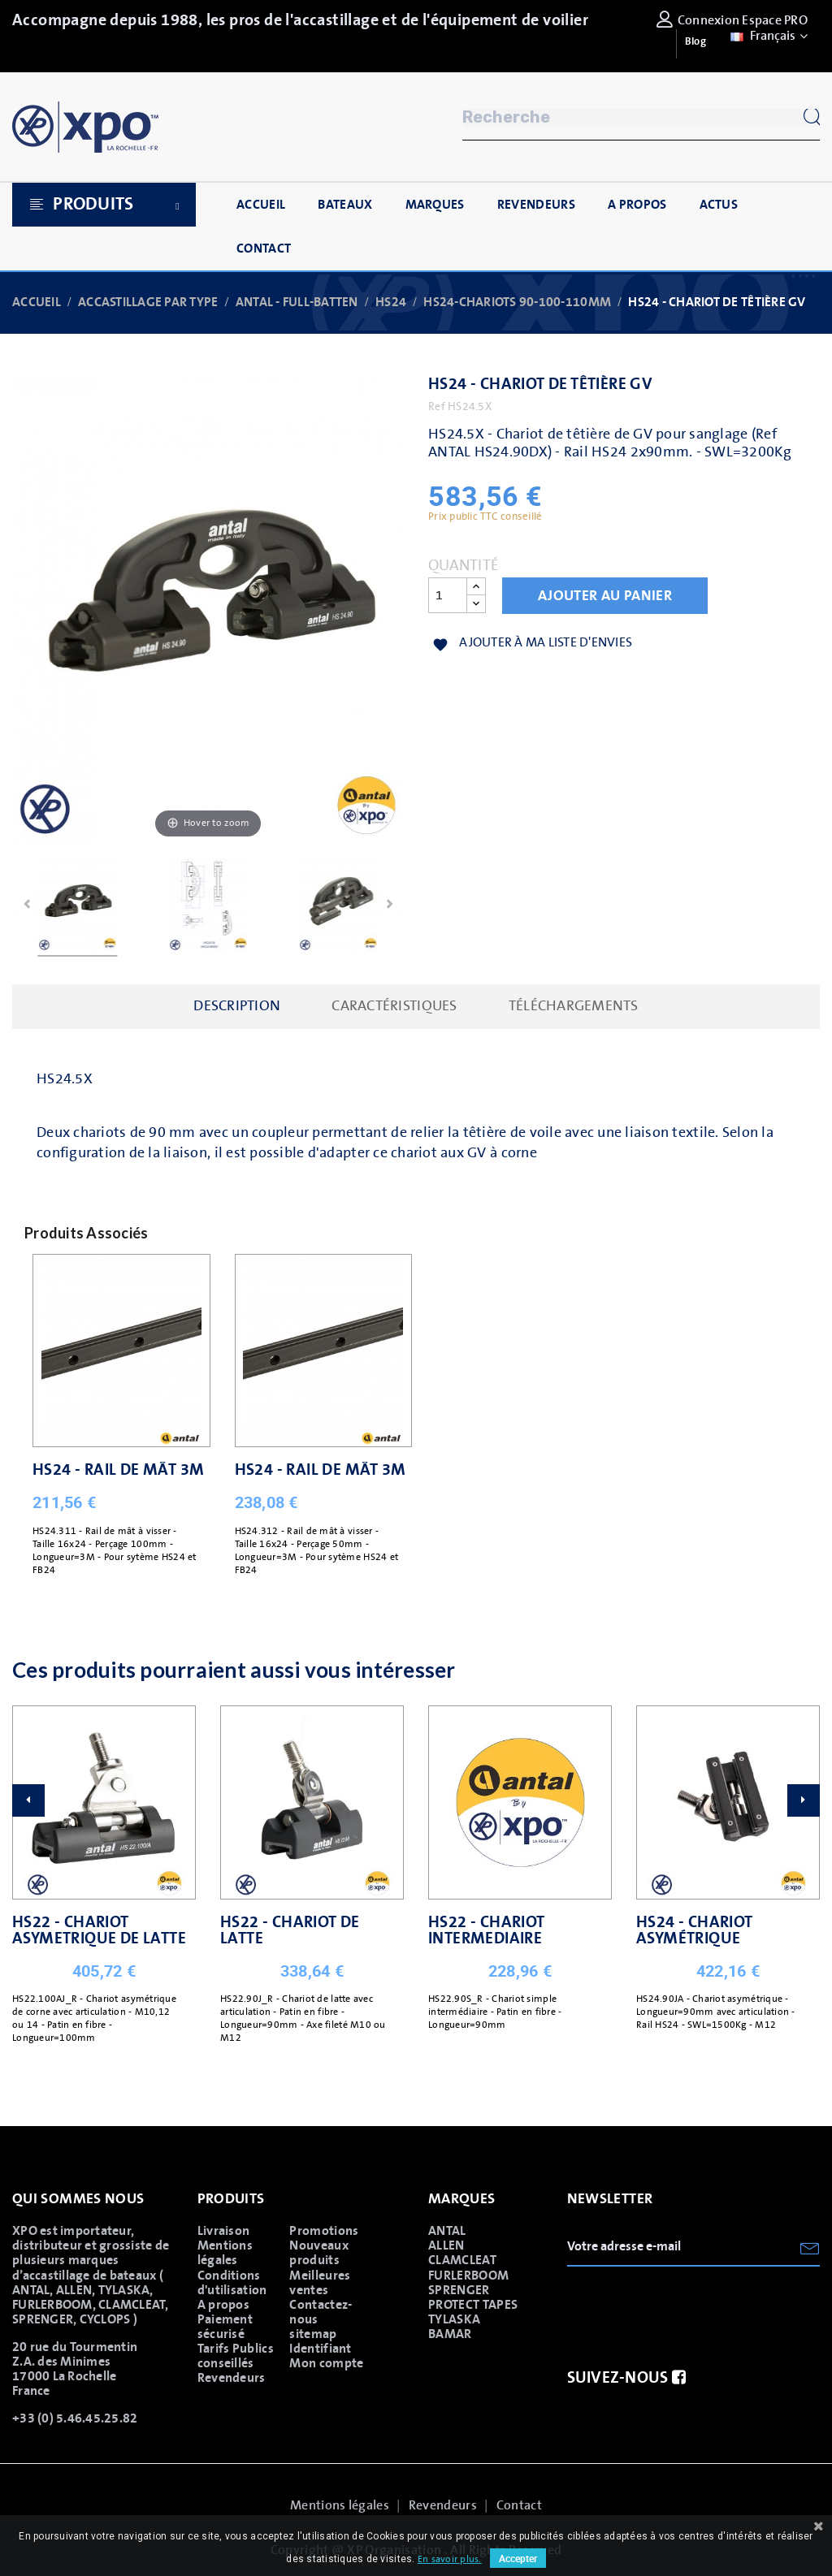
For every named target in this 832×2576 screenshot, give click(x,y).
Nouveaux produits (319, 2252)
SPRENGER (459, 2290)
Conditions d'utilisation (232, 2282)
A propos (223, 2304)
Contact (519, 2505)
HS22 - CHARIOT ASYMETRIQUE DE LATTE (99, 1930)
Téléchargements (574, 1006)
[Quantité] (447, 595)
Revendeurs (231, 2378)
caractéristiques (394, 1006)
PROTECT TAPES (473, 2304)
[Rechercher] (641, 118)
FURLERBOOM (468, 2275)
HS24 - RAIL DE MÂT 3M (118, 1470)
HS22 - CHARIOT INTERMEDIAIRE (486, 1930)
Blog (695, 42)
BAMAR (450, 2334)
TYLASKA (454, 2319)
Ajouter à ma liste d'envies (532, 644)
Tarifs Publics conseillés (235, 2356)
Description (236, 1006)
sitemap (312, 2334)
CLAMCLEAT (462, 2260)
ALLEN (446, 2245)
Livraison (223, 2231)
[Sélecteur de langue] (767, 35)
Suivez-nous (626, 2378)
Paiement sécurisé (225, 2326)
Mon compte (326, 2363)
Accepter (518, 2558)
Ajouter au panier (605, 595)
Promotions (323, 2231)
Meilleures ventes (319, 2282)
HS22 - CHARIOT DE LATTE (290, 1930)
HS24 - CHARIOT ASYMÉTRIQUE (694, 1930)
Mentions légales (225, 2252)
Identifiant (320, 2348)
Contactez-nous (320, 2312)
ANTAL (447, 2231)
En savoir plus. (450, 2559)
